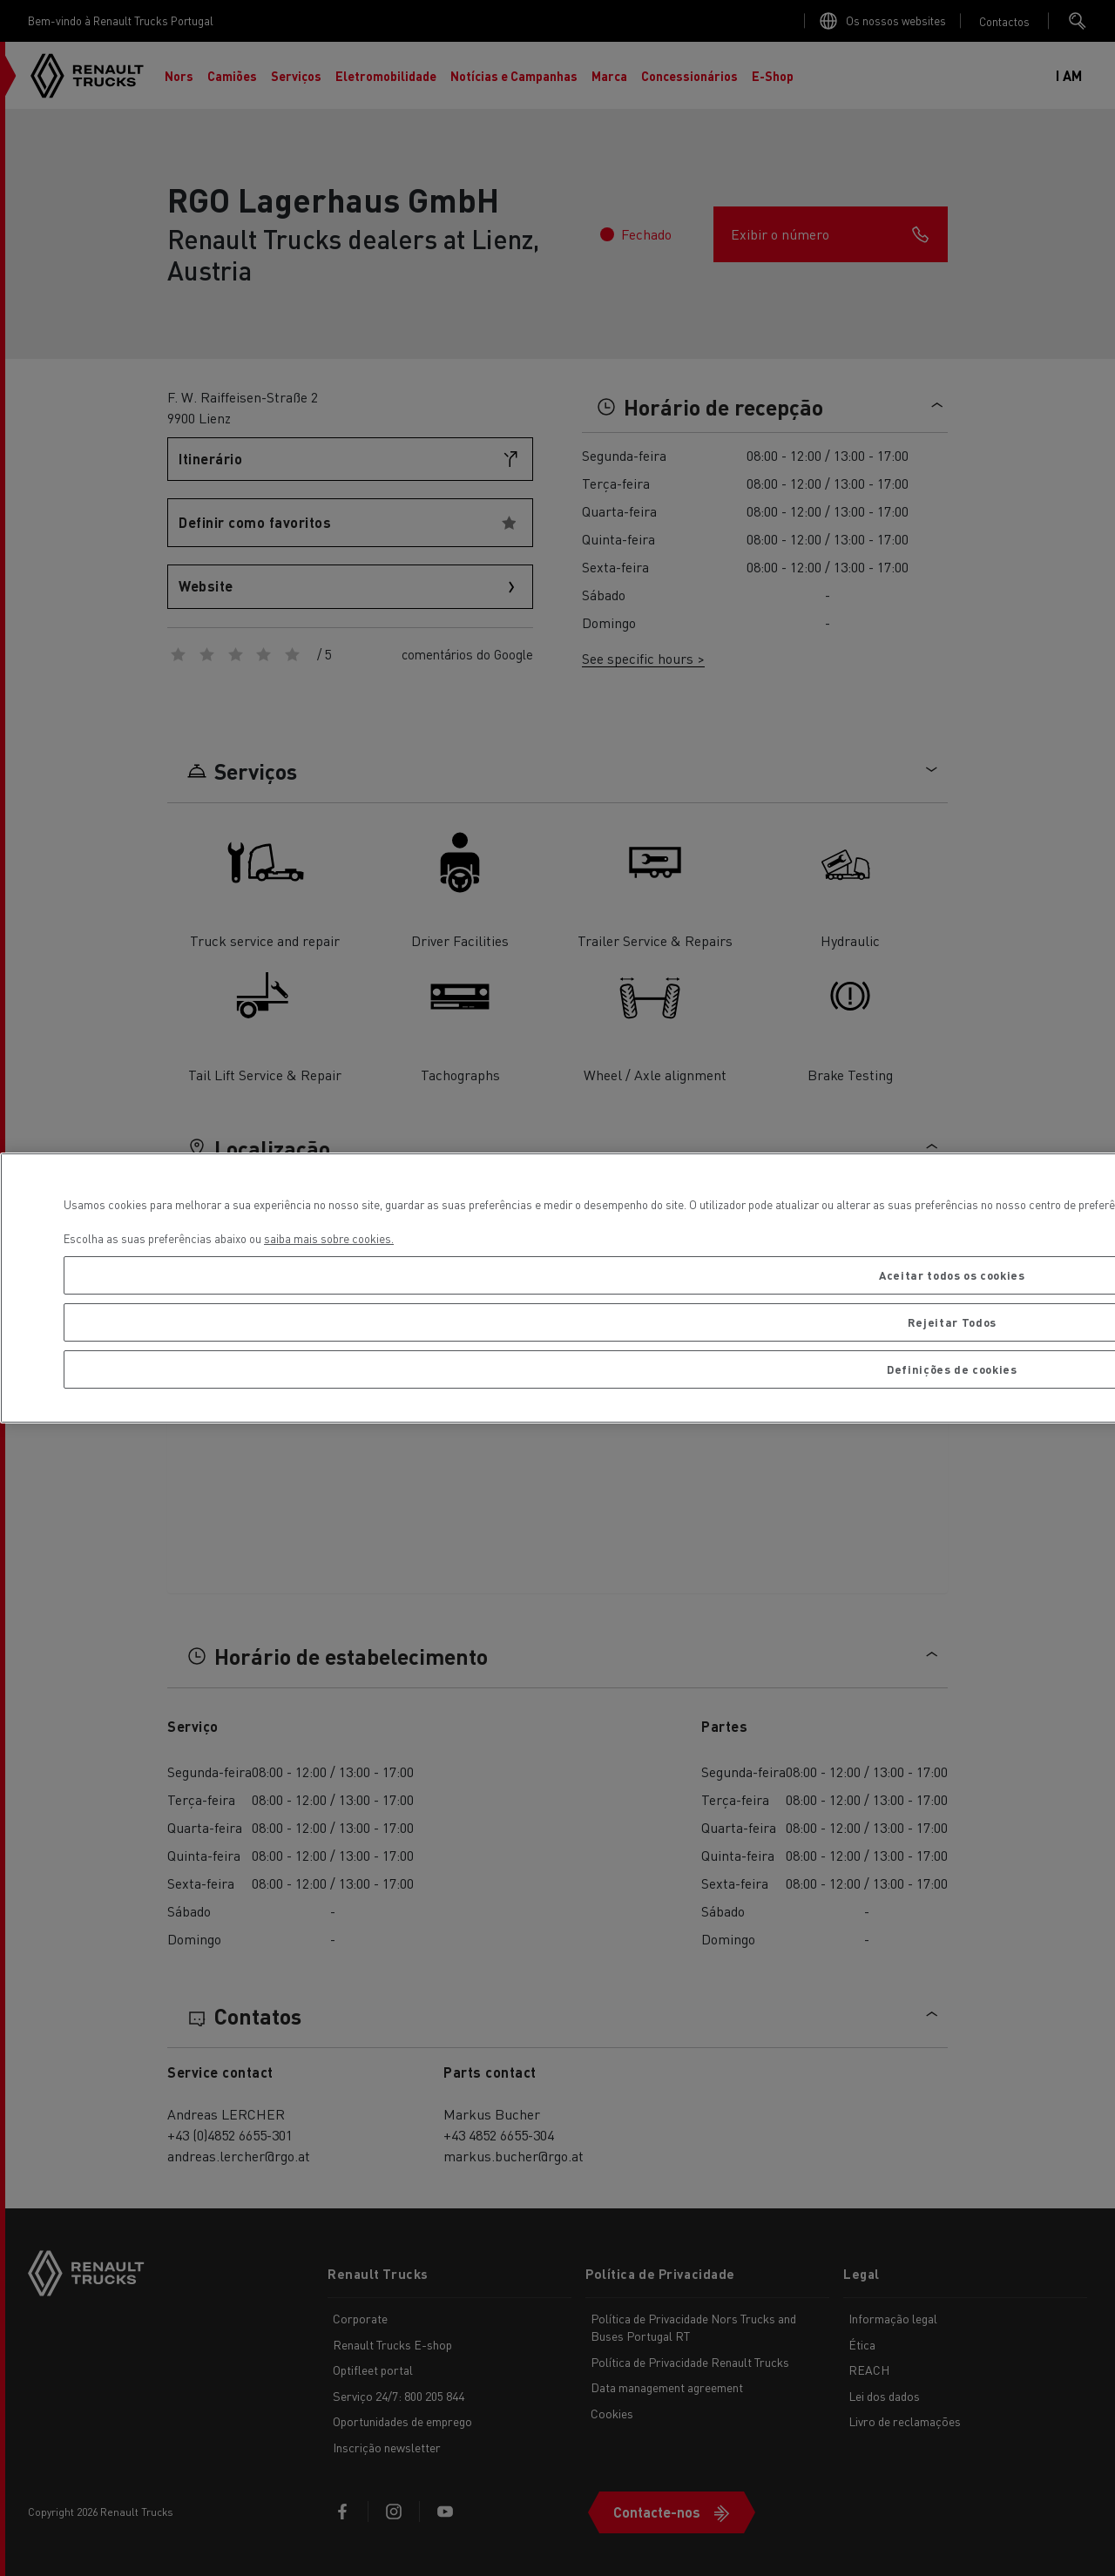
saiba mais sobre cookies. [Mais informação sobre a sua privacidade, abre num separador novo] (329, 1238)
